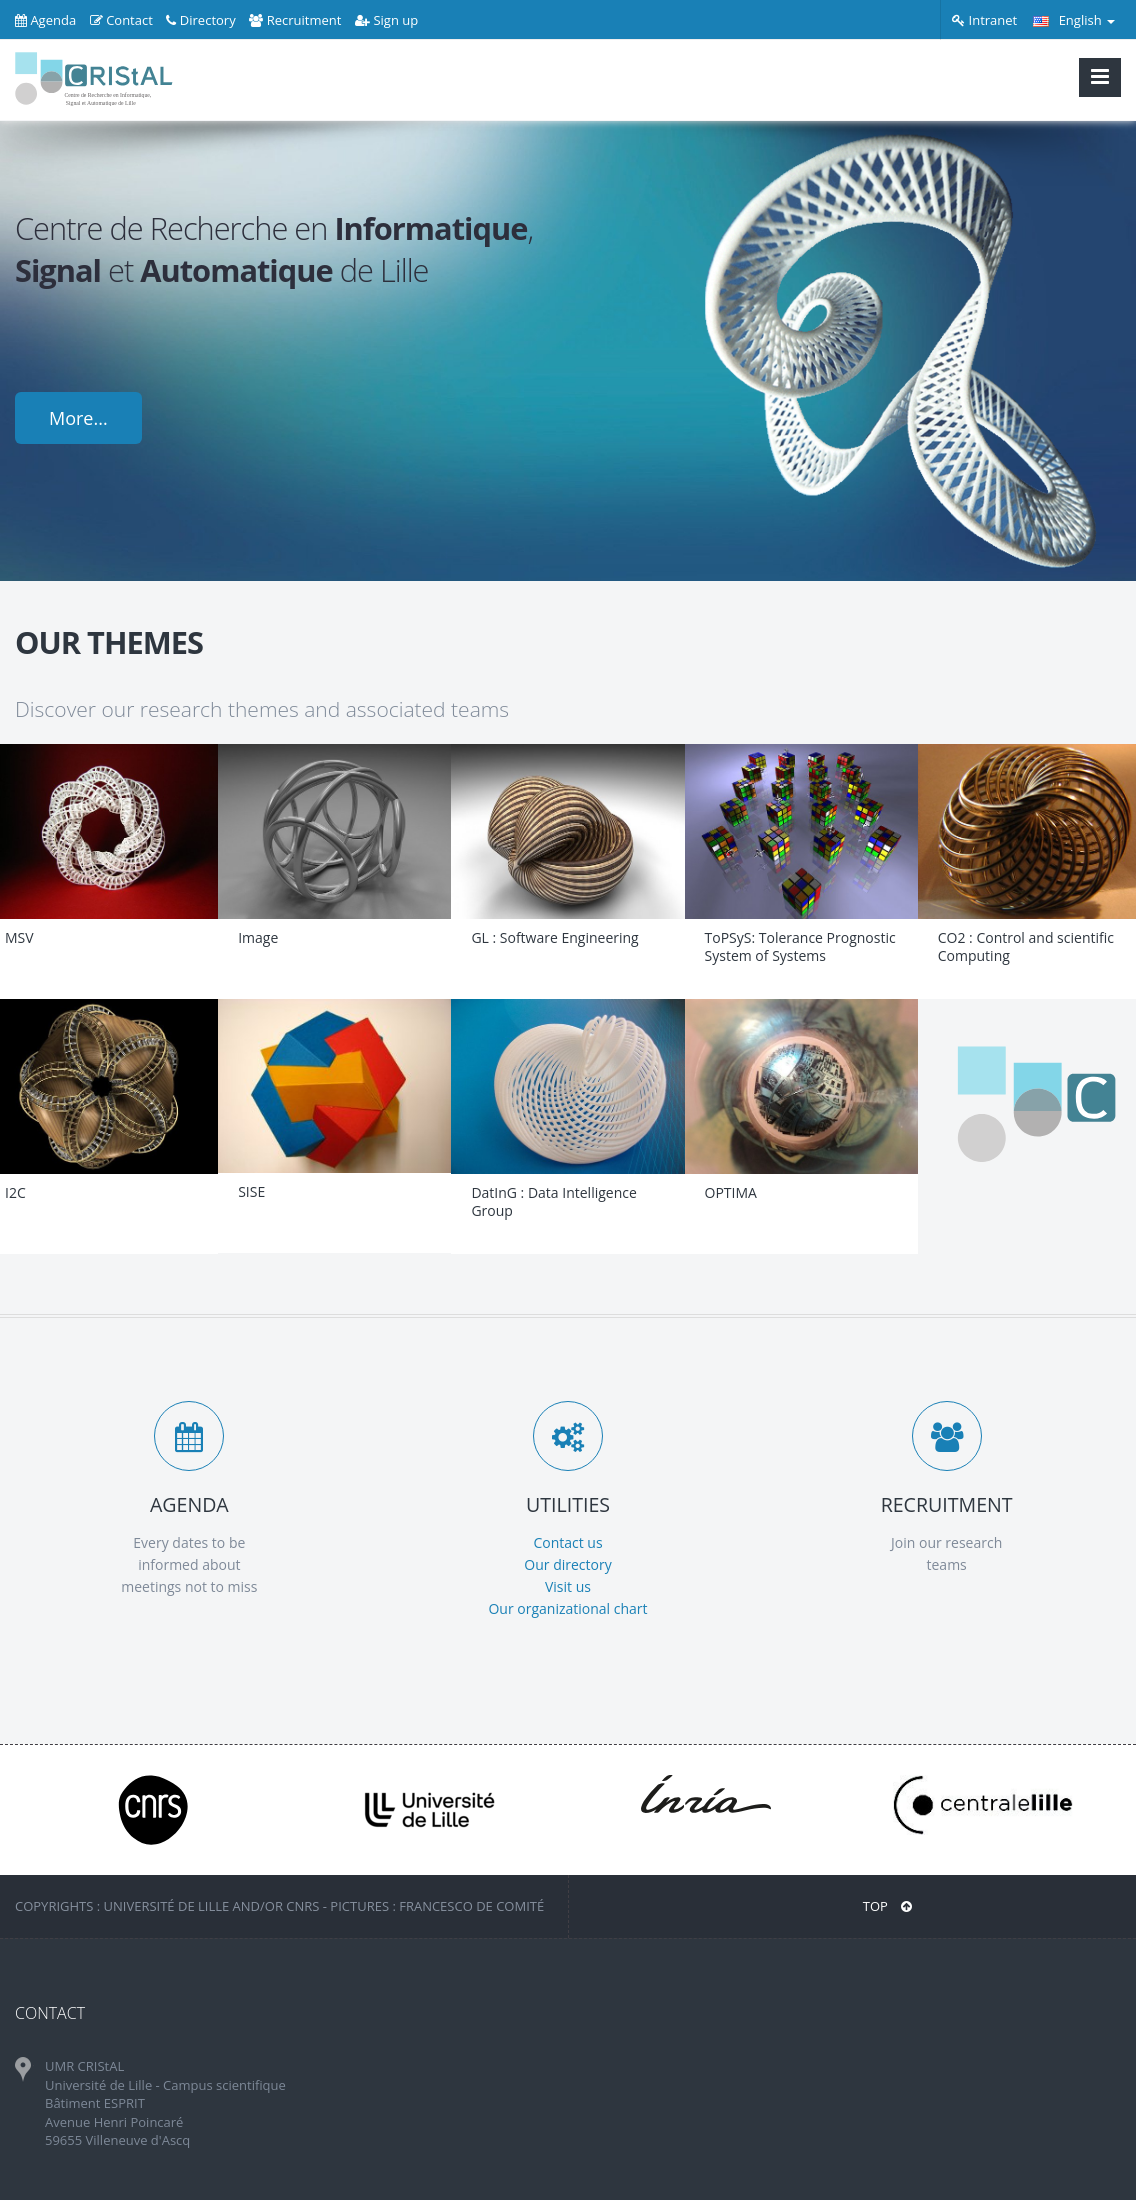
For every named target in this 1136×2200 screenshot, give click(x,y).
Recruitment (295, 20)
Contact (121, 20)
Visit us (568, 1586)
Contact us (567, 1542)
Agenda (45, 20)
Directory (200, 20)
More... (78, 418)
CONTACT (50, 2013)
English (1074, 20)
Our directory (567, 1564)
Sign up (386, 20)
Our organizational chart (567, 1608)
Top (887, 1906)
